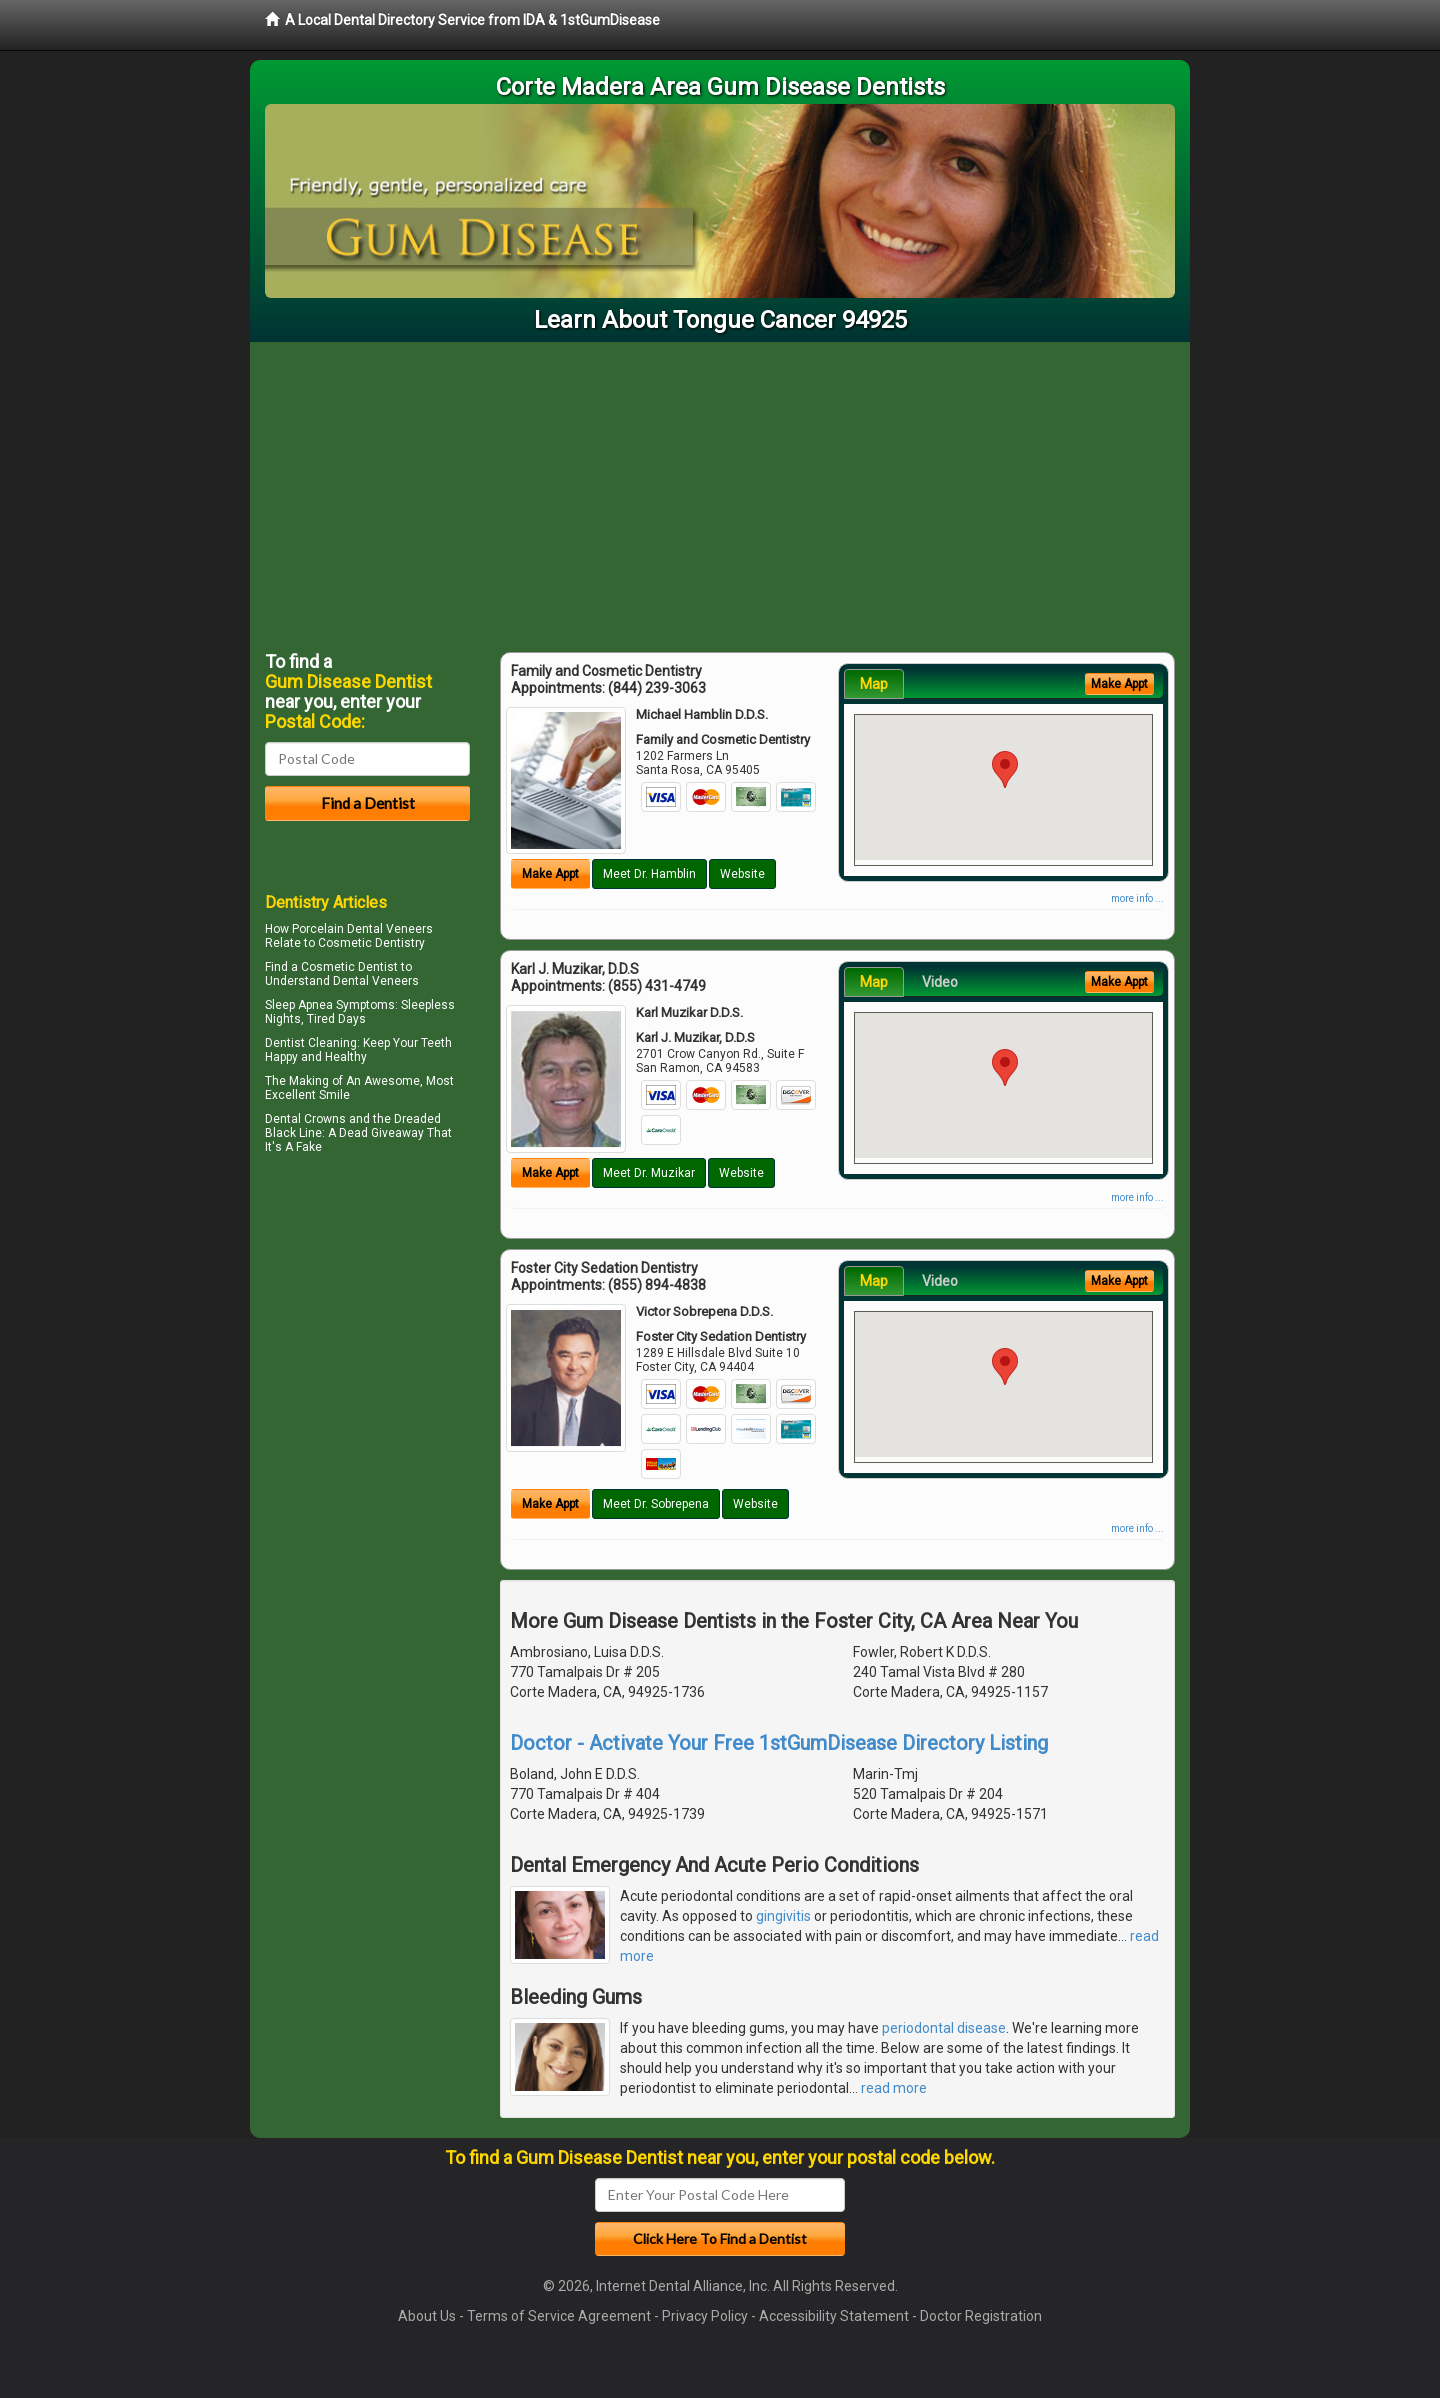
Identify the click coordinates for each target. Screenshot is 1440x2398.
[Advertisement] (720, 492)
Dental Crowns (305, 1119)
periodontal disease (944, 2028)
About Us (427, 2316)
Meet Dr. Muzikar (649, 1173)
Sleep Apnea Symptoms (330, 1005)
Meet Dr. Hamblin (649, 874)
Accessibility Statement (834, 2316)
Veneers (395, 981)
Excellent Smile (307, 1095)
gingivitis (783, 1916)
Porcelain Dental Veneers (362, 929)
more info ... (1137, 898)
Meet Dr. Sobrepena (656, 1504)
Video (940, 982)
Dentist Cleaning (311, 1043)
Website (742, 874)
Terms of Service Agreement (559, 2316)
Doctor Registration (981, 2316)
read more (894, 2088)
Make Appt (550, 874)
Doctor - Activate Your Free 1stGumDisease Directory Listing (779, 1743)
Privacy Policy (705, 2316)
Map (874, 684)
